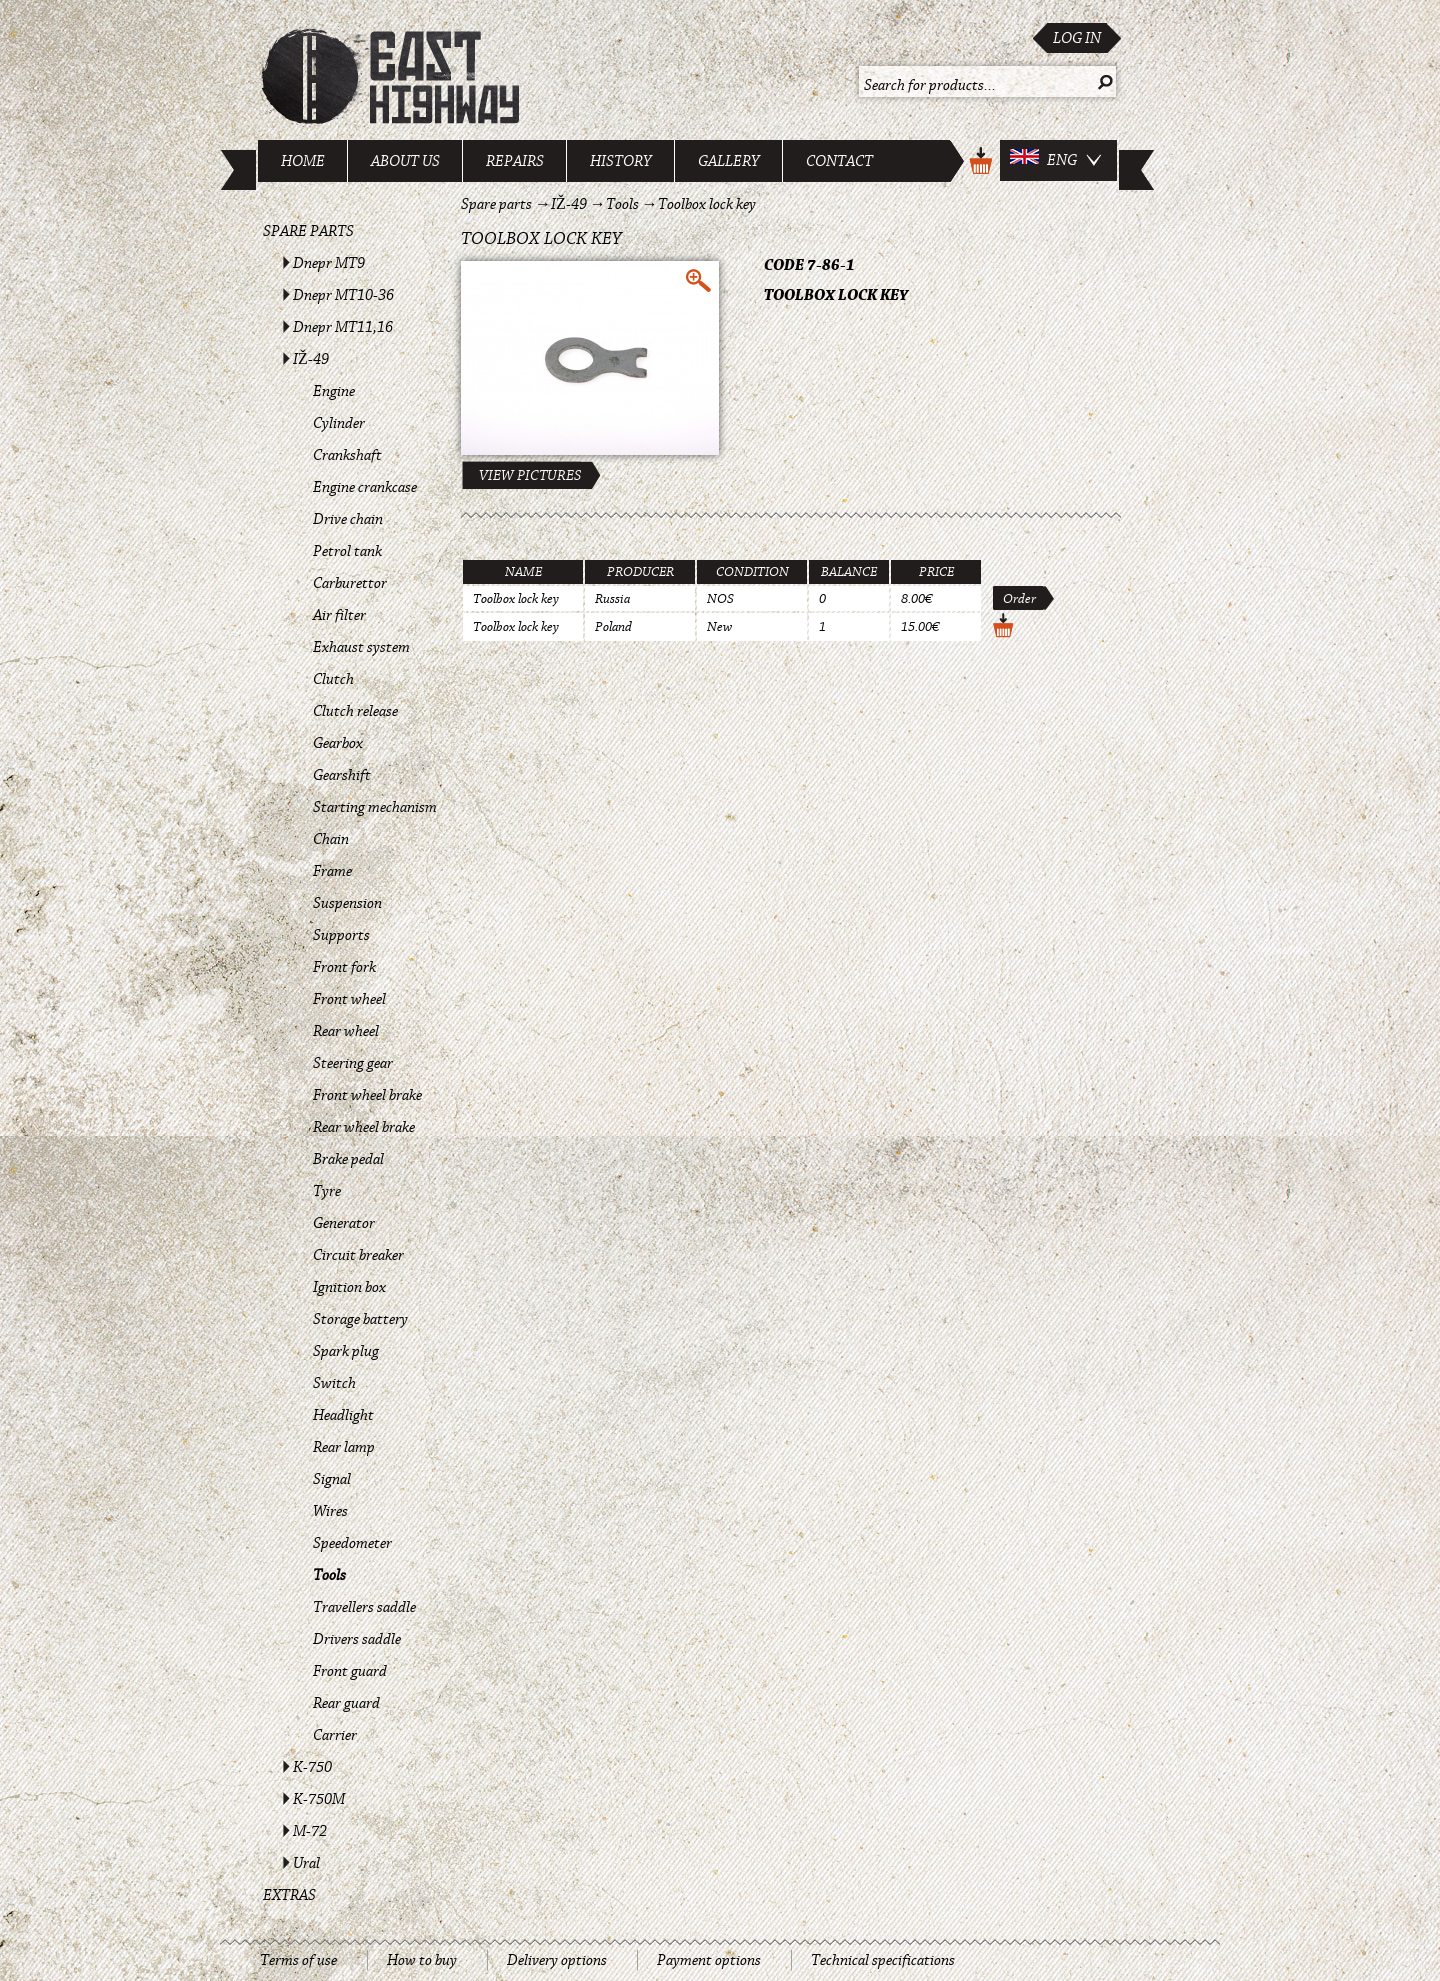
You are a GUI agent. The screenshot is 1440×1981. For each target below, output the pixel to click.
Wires (330, 1511)
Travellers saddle (364, 1607)
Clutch (333, 679)
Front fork (344, 967)
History (621, 161)
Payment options (709, 1960)
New (719, 627)
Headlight (343, 1415)
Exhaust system (361, 647)
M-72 (310, 1831)
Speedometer (352, 1543)
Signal (332, 1479)
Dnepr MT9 (329, 263)
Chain (331, 839)
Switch (334, 1383)
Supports (341, 935)
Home (303, 161)
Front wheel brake (367, 1095)
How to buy (422, 1960)
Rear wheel (346, 1031)
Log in (1077, 38)
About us (405, 161)
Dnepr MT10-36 (343, 295)
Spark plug (346, 1351)
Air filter (339, 615)
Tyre (327, 1191)
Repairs (515, 161)
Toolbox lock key (707, 204)
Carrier (335, 1735)
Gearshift (342, 775)
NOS (720, 599)
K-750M (319, 1799)
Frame (332, 871)
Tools (329, 1575)
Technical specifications (883, 1960)
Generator (344, 1223)
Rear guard (346, 1703)
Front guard (350, 1671)
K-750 (312, 1767)
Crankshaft (347, 455)
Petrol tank (347, 551)
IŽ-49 (311, 359)
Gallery (729, 161)
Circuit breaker (358, 1255)
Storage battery (360, 1319)
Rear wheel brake (364, 1127)
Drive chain (348, 519)
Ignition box (349, 1287)
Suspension (347, 903)
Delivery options (557, 1960)
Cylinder (339, 423)
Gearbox (338, 743)
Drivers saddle (357, 1639)
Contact (839, 161)
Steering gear (353, 1063)
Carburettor (350, 583)
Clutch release (355, 711)
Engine (334, 391)
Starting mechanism (375, 807)
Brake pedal (348, 1159)
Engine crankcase (365, 487)
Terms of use (298, 1960)
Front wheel (349, 999)
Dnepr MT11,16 (343, 327)
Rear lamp (344, 1447)
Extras (289, 1895)
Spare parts (308, 231)
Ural (306, 1863)
